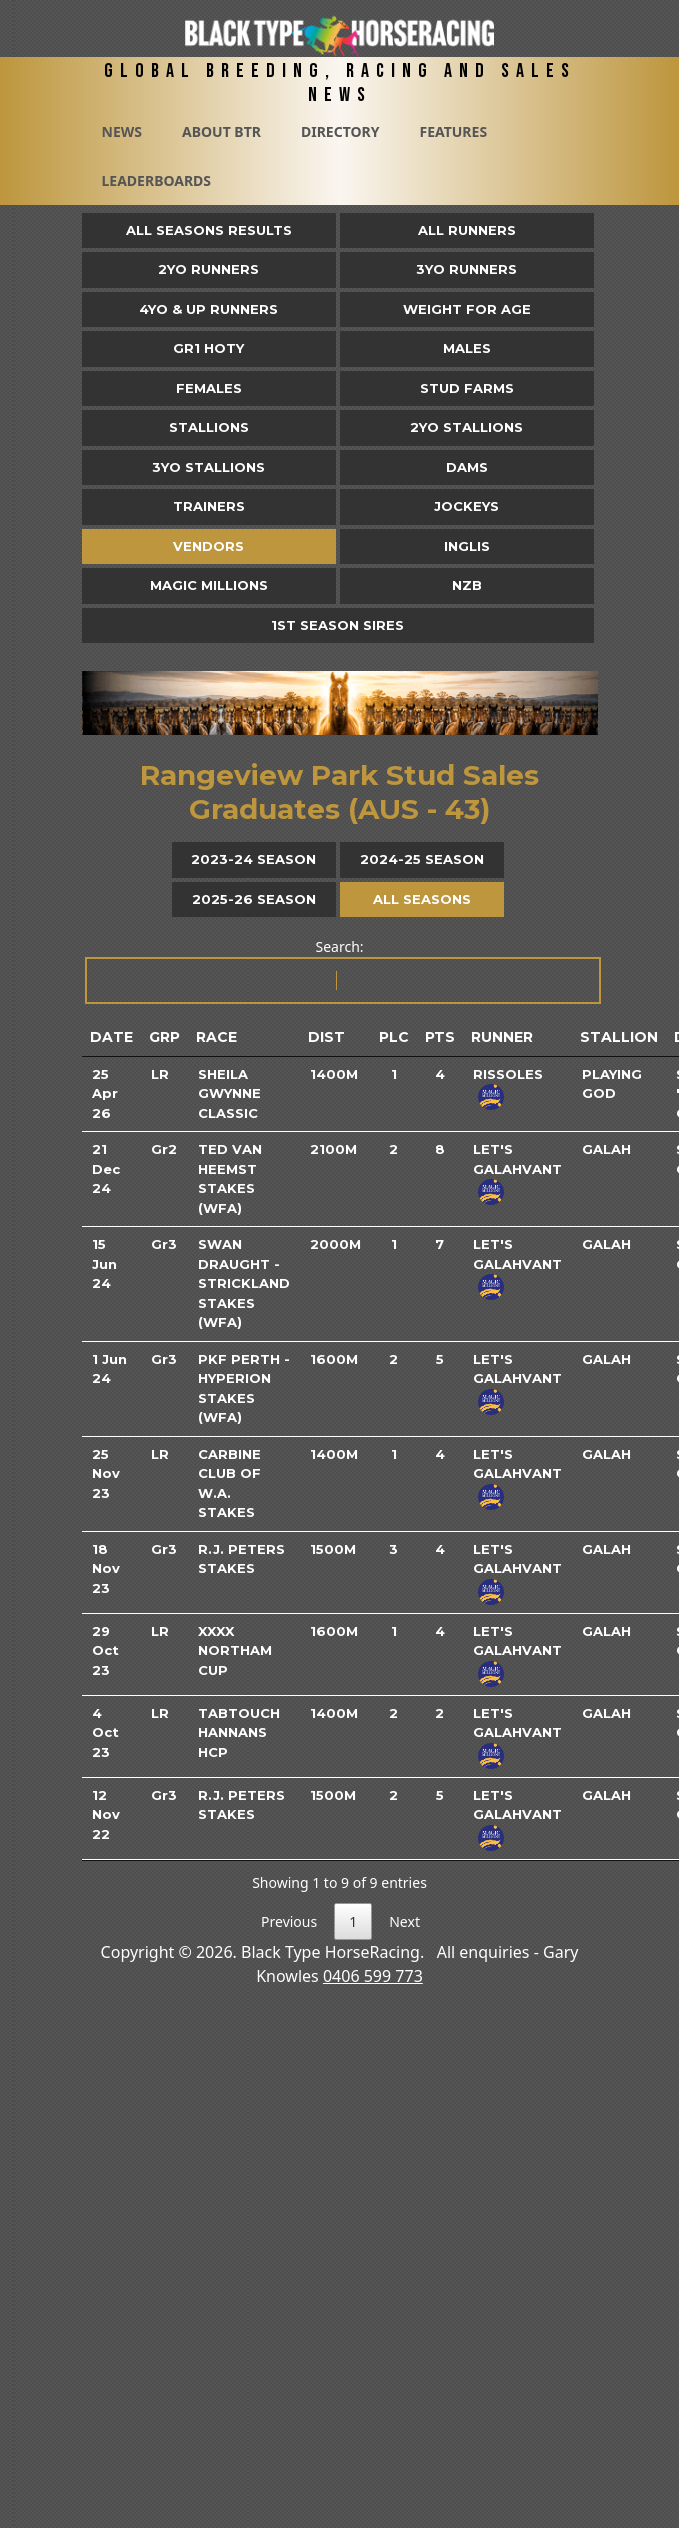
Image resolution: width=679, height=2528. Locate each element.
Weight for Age (467, 309)
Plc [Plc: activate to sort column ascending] (394, 1037)
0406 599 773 (373, 1976)
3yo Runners (466, 269)
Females (209, 388)
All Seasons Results (209, 230)
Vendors (208, 546)
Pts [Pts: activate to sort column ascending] (440, 1037)
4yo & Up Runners (208, 309)
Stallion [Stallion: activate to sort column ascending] (619, 1037)
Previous (289, 1921)
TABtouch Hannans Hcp (239, 1732)
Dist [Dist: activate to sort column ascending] (326, 1037)
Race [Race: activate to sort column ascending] (216, 1037)
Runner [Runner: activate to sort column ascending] (502, 1037)
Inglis (467, 546)
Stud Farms (467, 388)
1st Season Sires (337, 625)
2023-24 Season (253, 859)
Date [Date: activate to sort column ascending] (111, 1037)
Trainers (209, 506)
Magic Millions (209, 585)
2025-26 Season (254, 899)
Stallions (209, 427)
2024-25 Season (422, 859)
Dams (467, 467)
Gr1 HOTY (208, 348)
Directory (340, 131)
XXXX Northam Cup (235, 1650)
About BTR (221, 131)
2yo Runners (208, 269)
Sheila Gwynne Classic (229, 1093)
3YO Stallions (208, 467)
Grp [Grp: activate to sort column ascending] (164, 1037)
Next (404, 1921)
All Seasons (422, 899)
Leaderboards (157, 180)
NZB (467, 585)
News (122, 131)
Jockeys (466, 506)
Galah (606, 1149)
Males (467, 348)
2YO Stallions (466, 427)
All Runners (467, 230)
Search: (341, 970)
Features (453, 131)
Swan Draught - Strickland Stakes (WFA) (244, 1283)
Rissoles (508, 1074)
